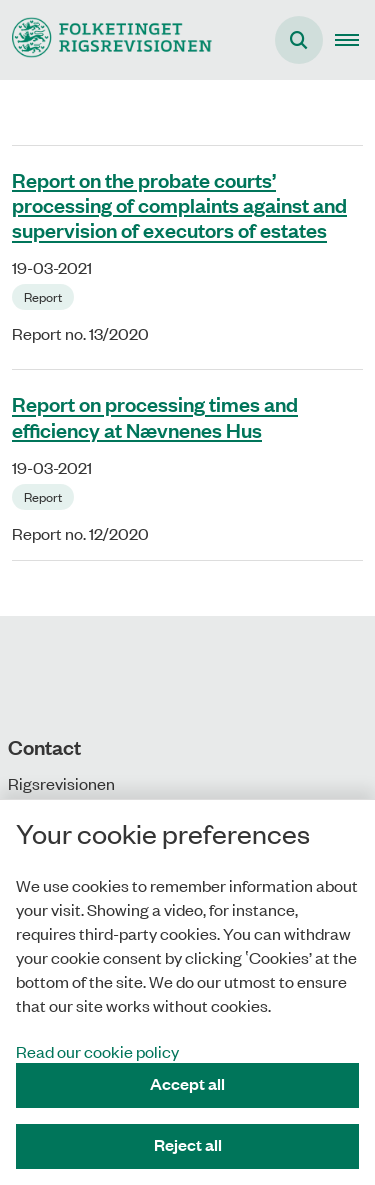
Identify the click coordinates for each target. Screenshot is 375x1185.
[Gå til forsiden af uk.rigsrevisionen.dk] (106, 39)
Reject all (188, 1144)
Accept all (187, 1083)
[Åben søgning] (299, 40)
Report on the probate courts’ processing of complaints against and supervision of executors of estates (179, 204)
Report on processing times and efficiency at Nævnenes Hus (155, 416)
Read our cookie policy (97, 1051)
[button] (355, 40)
